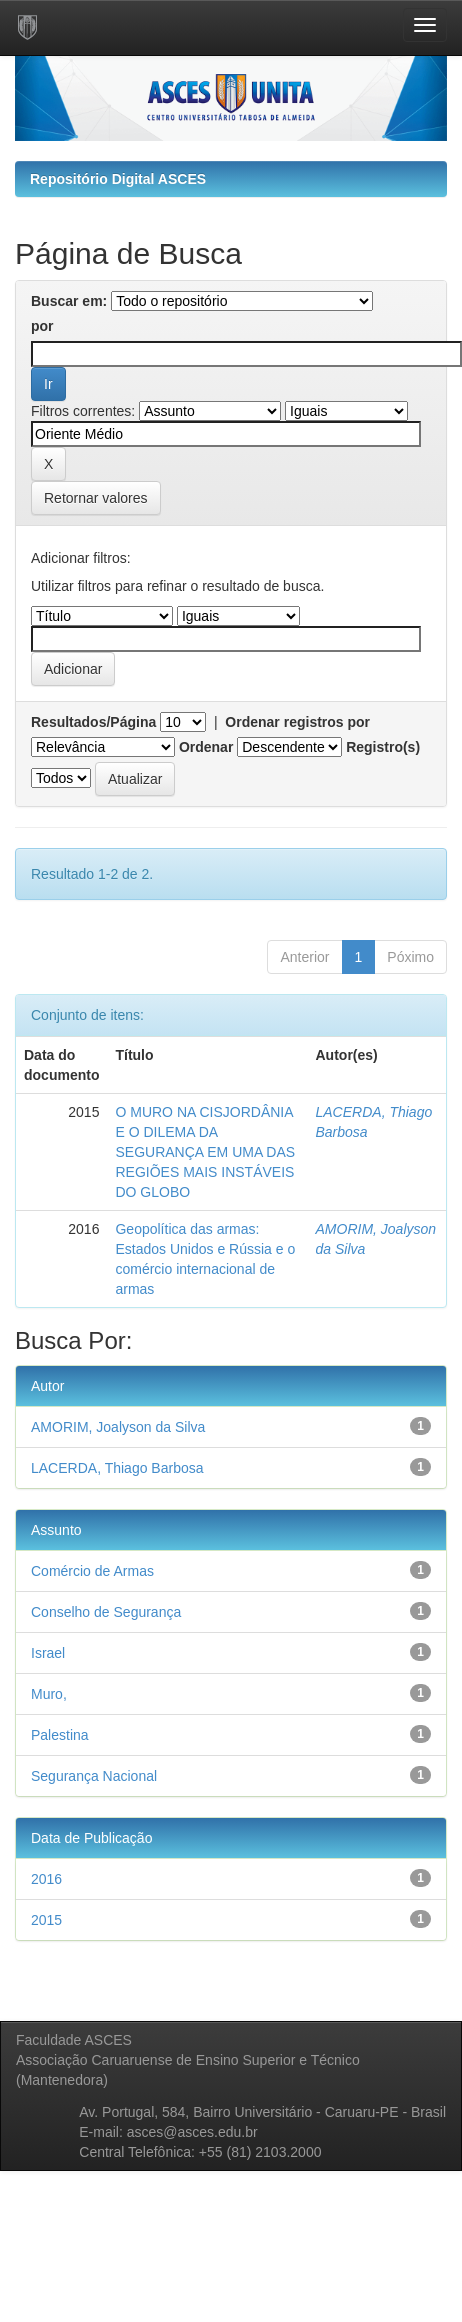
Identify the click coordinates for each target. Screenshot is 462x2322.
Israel (48, 1653)
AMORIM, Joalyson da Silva (118, 1427)
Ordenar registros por (297, 722)
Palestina (60, 1735)
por (42, 326)
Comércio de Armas (92, 1571)
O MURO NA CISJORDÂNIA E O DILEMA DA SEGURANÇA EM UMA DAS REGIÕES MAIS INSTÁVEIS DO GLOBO (205, 1152)
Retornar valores (96, 498)
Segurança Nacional (94, 1776)
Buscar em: (69, 301)
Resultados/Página (93, 722)
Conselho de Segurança (106, 1612)
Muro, (49, 1694)
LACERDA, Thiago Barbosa (117, 1468)
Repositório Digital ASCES (118, 179)
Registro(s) (383, 747)
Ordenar (206, 747)
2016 (46, 1879)
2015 (46, 1920)
